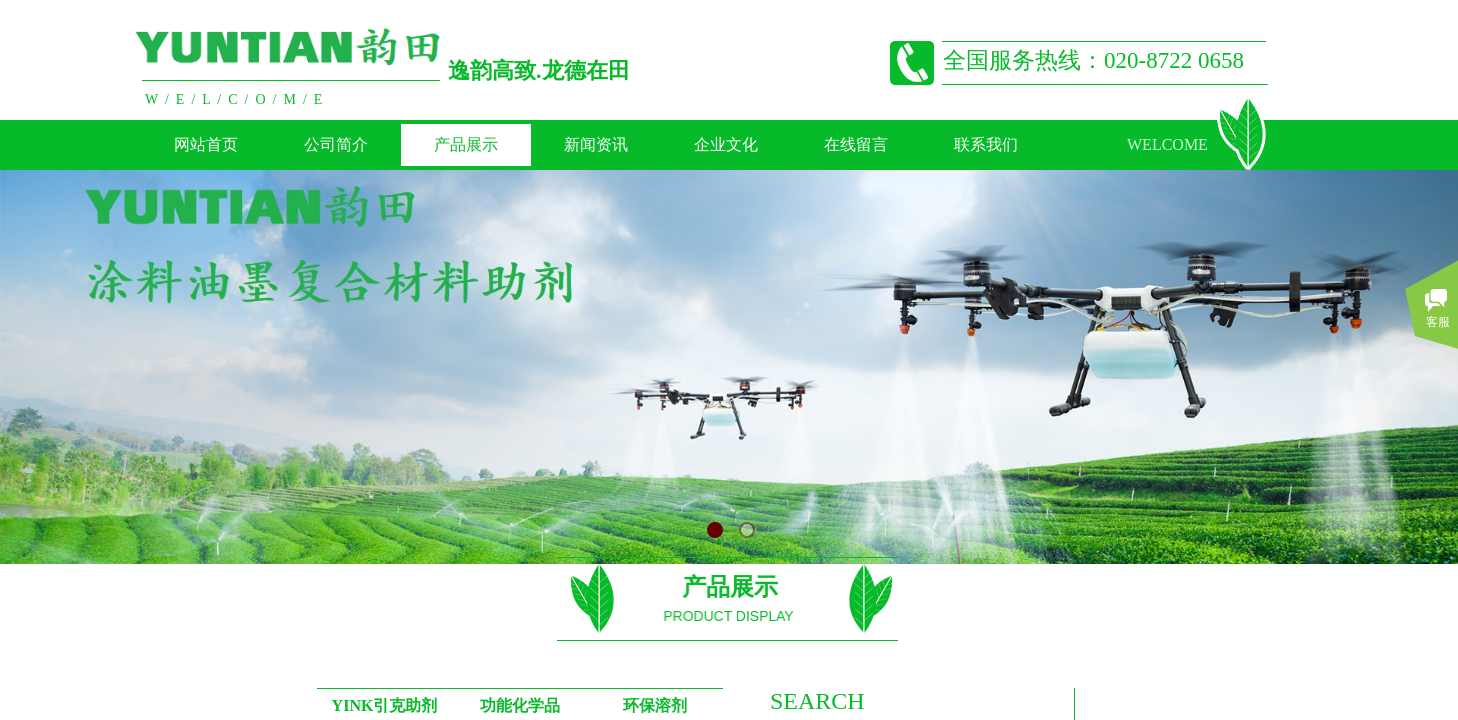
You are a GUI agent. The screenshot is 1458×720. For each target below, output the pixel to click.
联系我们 (986, 144)
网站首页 (206, 144)
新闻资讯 (596, 144)
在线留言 (856, 144)
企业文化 (726, 144)
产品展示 (466, 144)
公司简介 (336, 144)
